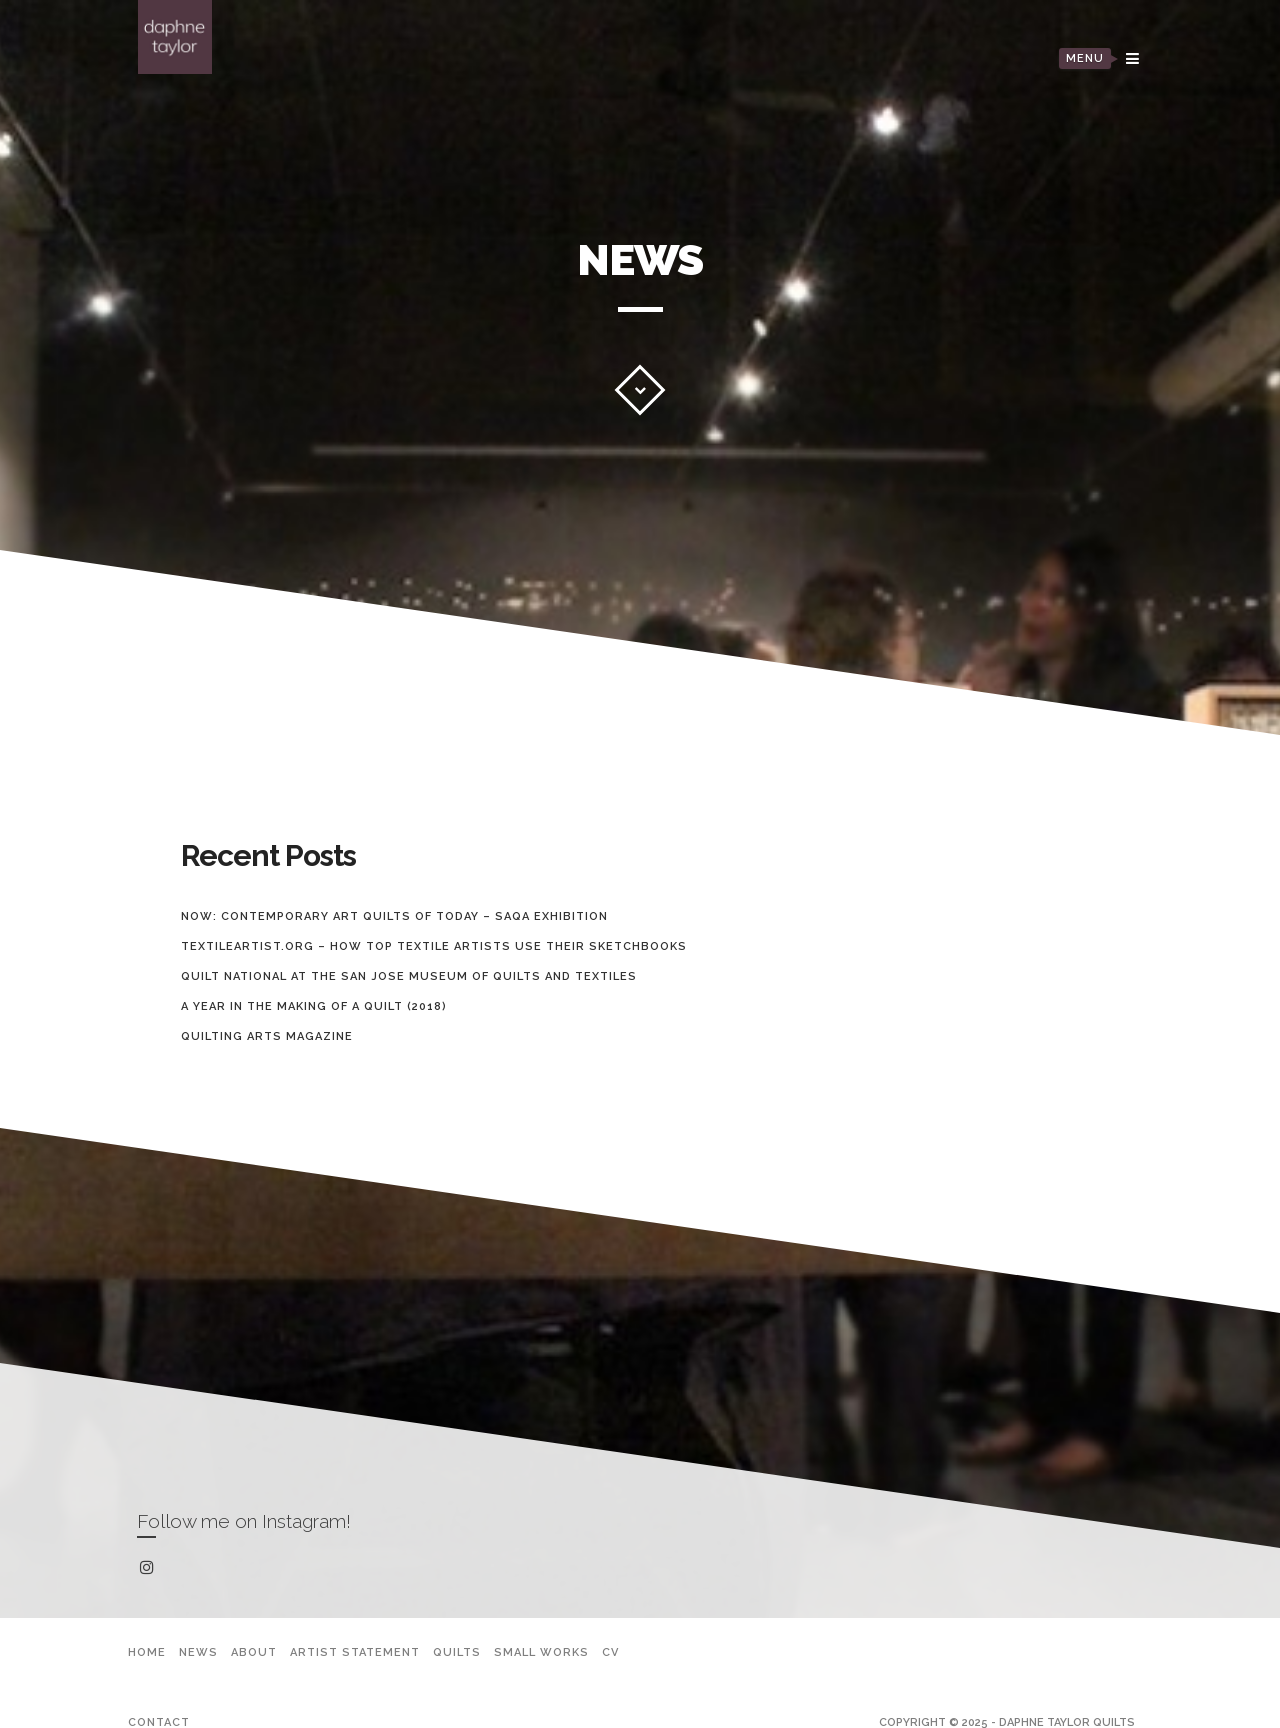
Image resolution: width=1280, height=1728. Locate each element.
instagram (150, 1568)
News (198, 1652)
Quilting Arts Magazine (267, 1036)
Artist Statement (355, 1652)
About (254, 1652)
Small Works (541, 1652)
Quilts (457, 1652)
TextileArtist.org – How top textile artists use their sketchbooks (434, 946)
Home (147, 1652)
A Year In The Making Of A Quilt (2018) (314, 1006)
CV (610, 1652)
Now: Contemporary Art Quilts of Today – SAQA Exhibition (394, 916)
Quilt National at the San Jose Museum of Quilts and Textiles (409, 976)
